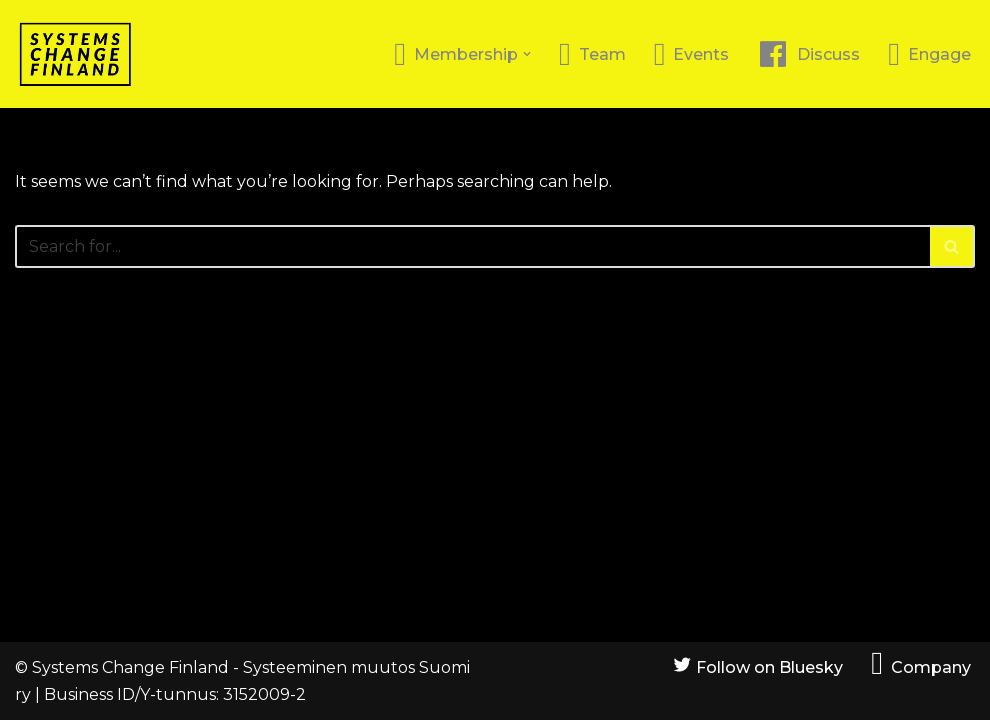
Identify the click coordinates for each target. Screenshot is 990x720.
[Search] (472, 246)
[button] (527, 54)
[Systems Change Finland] (75, 54)
